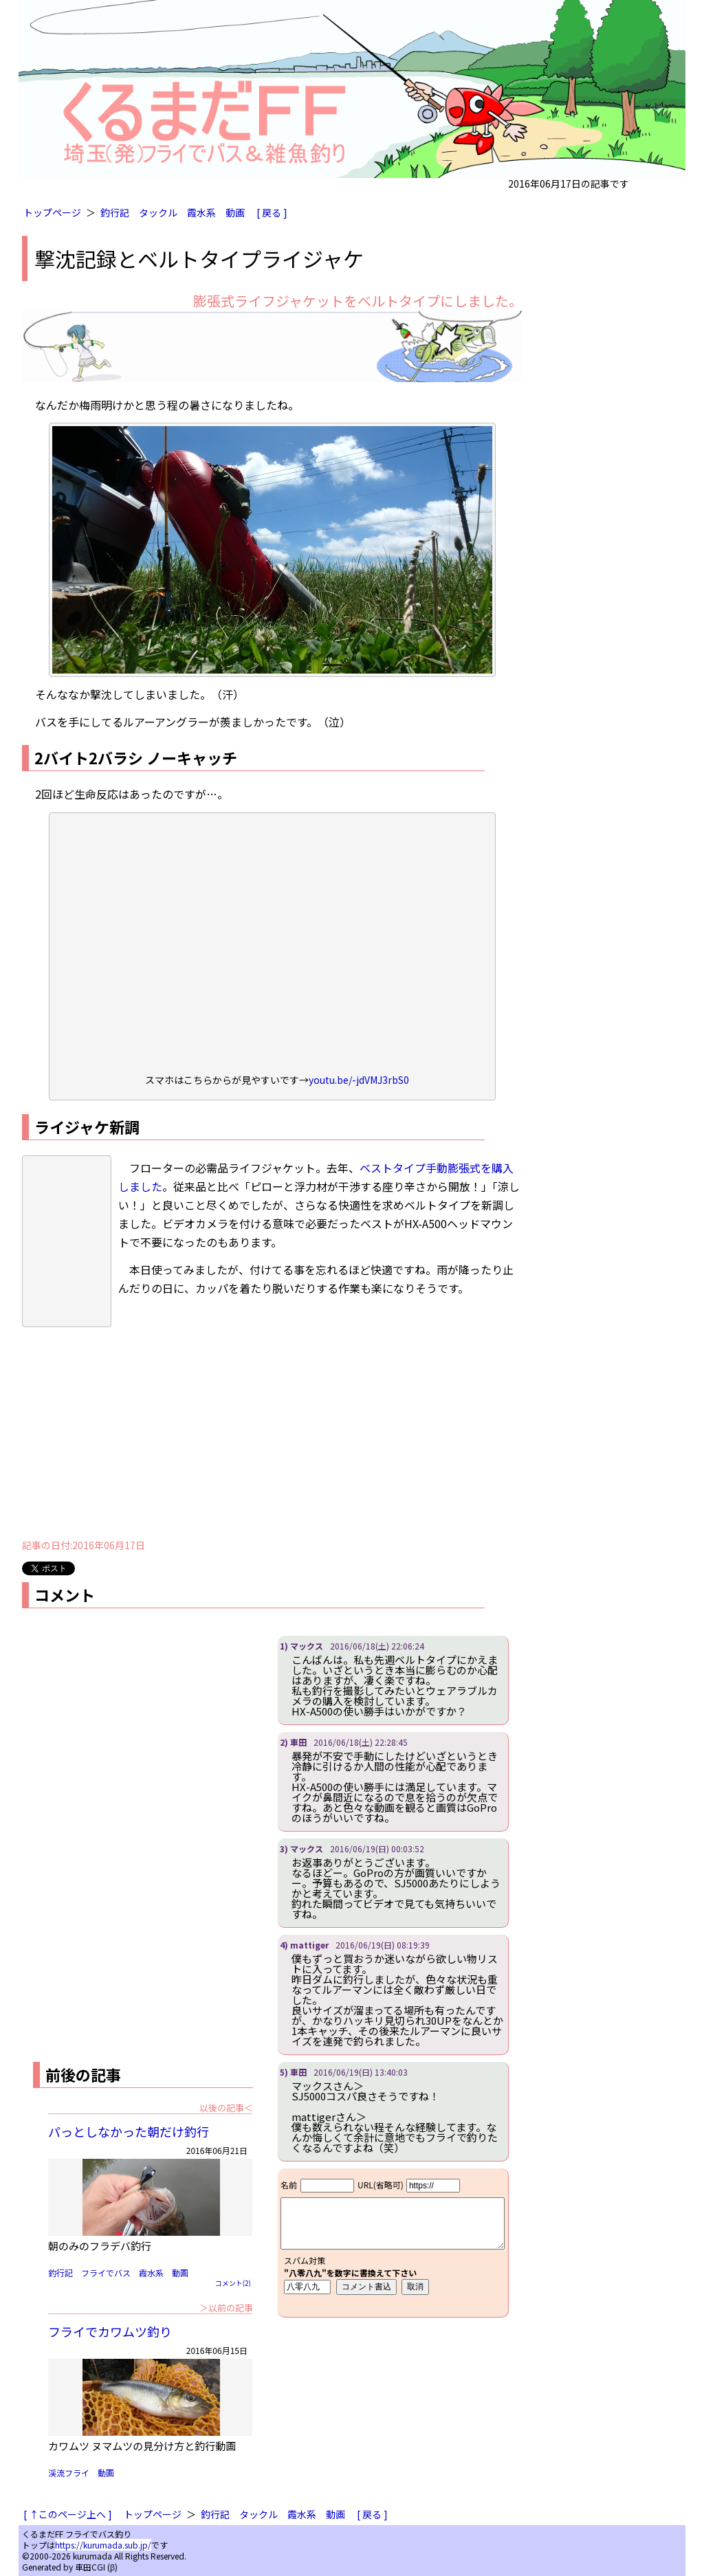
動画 (235, 212)
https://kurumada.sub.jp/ (103, 2545)
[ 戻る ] (271, 212)
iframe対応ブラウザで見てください (393, 2242)
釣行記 (114, 212)
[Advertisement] (272, 1433)
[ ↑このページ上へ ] (67, 2514)
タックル (158, 212)
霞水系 (201, 212)
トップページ (52, 212)
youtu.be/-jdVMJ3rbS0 (359, 1080)
